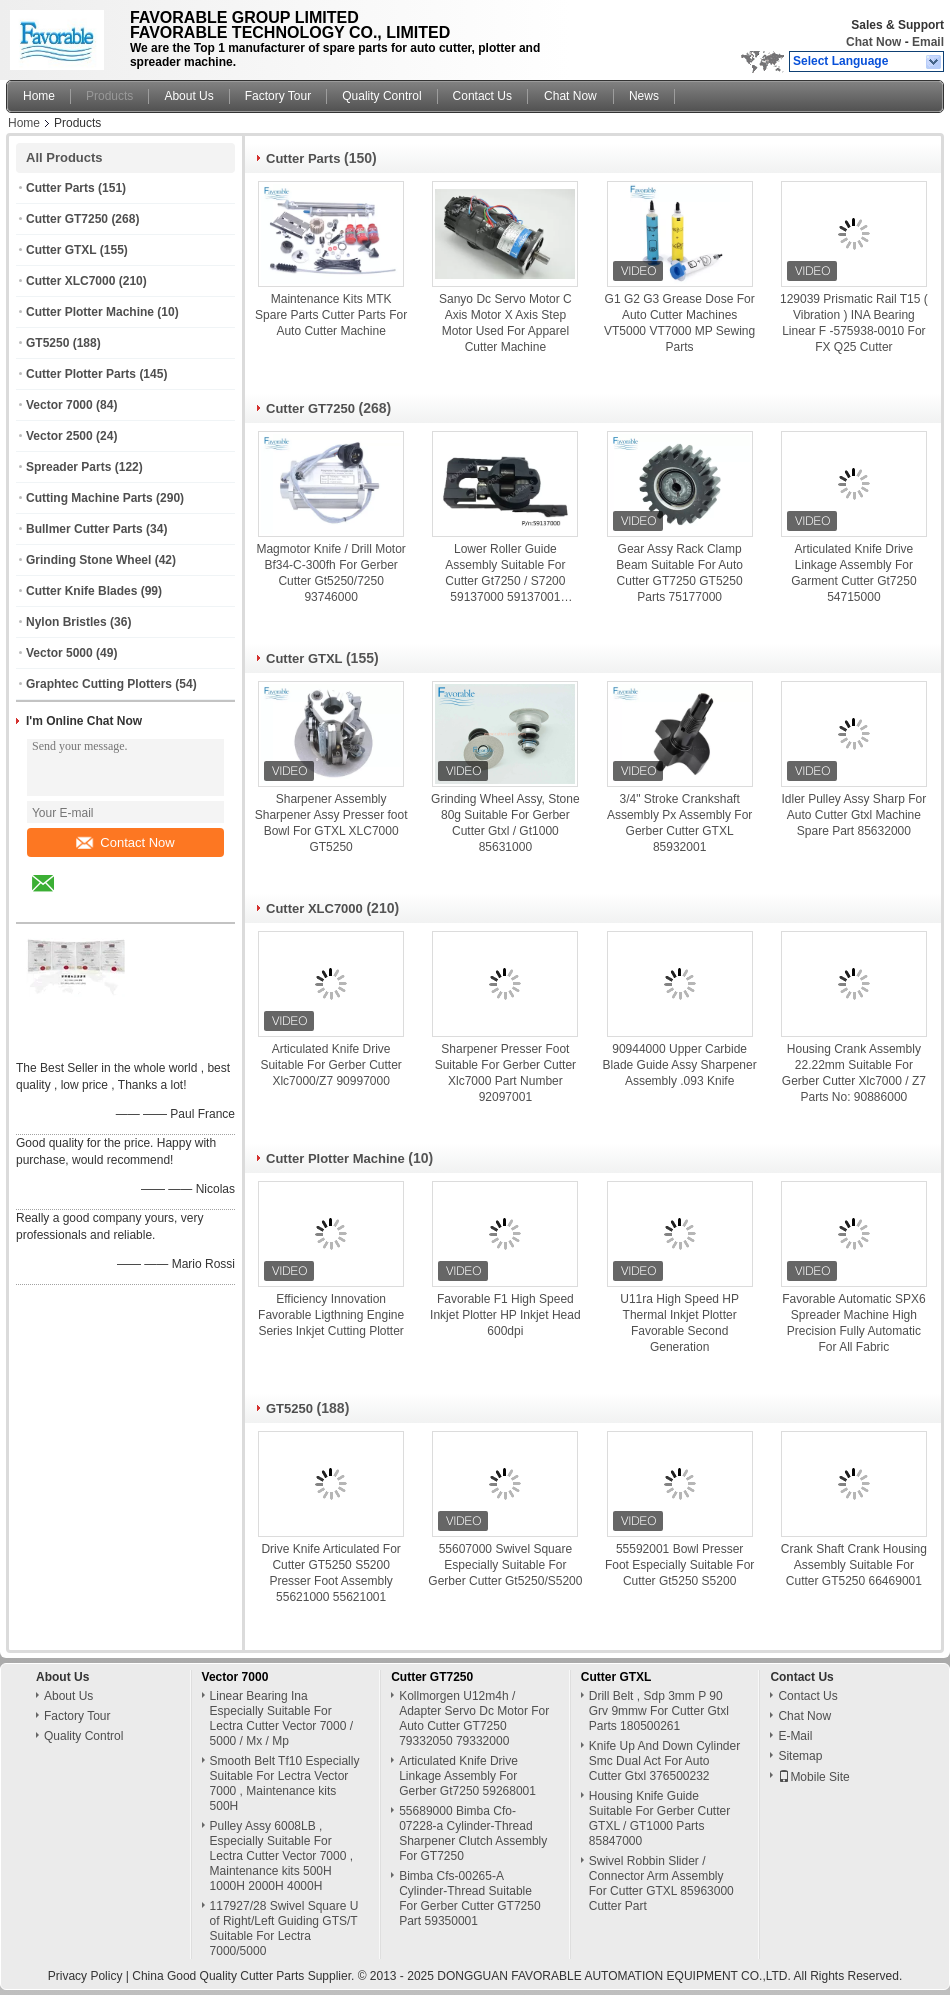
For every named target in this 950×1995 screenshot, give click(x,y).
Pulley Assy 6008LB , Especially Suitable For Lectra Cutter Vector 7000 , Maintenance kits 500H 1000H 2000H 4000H (281, 1856)
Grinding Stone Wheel (88, 560)
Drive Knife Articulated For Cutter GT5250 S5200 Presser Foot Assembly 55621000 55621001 (330, 1573)
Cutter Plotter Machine (90, 312)
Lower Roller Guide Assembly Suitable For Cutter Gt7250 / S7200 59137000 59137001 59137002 (505, 573)
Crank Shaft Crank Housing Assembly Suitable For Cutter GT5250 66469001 (854, 1565)
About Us (188, 96)
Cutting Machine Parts (89, 498)
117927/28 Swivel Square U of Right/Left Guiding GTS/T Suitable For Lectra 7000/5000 (284, 1928)
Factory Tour (278, 96)
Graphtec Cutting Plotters (99, 684)
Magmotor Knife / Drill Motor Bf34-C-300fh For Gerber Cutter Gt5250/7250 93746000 (330, 573)
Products (109, 96)
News (644, 96)
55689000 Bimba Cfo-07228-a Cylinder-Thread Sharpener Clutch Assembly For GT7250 (473, 1833)
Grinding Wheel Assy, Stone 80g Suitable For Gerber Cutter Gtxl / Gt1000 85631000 (505, 823)
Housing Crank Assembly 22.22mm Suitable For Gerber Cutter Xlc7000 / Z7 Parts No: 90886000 (854, 1073)
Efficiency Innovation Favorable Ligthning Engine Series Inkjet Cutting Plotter (331, 1315)
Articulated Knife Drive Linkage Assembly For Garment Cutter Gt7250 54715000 (853, 573)
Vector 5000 (59, 653)
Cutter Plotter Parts (81, 374)
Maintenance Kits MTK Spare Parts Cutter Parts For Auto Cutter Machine (331, 315)
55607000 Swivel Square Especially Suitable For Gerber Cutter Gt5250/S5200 (505, 1565)
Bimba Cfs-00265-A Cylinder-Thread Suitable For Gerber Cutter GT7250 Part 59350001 (469, 1898)
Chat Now (873, 42)
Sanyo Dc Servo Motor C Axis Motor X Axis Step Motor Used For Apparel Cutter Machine (505, 323)
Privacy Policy (85, 1976)
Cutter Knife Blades (81, 591)
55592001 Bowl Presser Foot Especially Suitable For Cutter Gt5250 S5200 (679, 1565)
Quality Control (381, 96)
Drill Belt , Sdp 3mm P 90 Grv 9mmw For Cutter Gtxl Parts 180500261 (659, 1711)
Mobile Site (813, 1777)
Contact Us (482, 96)
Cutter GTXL (61, 250)
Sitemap (800, 1756)
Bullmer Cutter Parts (84, 529)
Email (928, 42)
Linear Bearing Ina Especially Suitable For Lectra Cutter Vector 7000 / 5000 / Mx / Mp (281, 1718)
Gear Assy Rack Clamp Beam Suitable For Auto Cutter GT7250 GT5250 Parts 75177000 (679, 573)
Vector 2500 (59, 436)
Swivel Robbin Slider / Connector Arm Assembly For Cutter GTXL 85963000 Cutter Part (661, 1883)
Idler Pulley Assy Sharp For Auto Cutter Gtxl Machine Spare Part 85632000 (854, 815)
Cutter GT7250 (67, 219)
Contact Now (125, 842)
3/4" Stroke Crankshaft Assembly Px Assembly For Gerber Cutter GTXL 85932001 (679, 823)
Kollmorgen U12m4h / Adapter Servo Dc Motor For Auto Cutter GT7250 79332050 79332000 (474, 1718)
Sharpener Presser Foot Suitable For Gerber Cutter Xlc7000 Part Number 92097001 (505, 1073)
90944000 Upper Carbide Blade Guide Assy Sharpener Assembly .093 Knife (680, 1065)
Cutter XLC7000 (70, 281)
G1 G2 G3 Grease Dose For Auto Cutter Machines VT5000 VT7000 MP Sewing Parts (679, 323)
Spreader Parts (68, 467)
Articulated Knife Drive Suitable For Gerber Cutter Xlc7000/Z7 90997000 (330, 1065)
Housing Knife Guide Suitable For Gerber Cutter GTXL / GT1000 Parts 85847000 (659, 1818)
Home (39, 96)
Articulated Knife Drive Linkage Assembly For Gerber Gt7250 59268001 (467, 1776)
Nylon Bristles (66, 622)
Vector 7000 (59, 405)
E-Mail (795, 1736)
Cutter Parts (60, 188)
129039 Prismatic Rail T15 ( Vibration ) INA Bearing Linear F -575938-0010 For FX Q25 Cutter (854, 323)
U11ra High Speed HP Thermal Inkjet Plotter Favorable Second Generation (679, 1323)
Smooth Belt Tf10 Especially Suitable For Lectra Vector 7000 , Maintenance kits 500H (285, 1783)
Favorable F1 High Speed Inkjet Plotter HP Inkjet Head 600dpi (505, 1315)
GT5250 (47, 343)
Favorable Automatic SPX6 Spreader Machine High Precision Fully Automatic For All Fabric (853, 1323)
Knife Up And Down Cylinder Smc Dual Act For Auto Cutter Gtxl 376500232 (664, 1761)
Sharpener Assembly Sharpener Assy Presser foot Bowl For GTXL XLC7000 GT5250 (331, 823)
